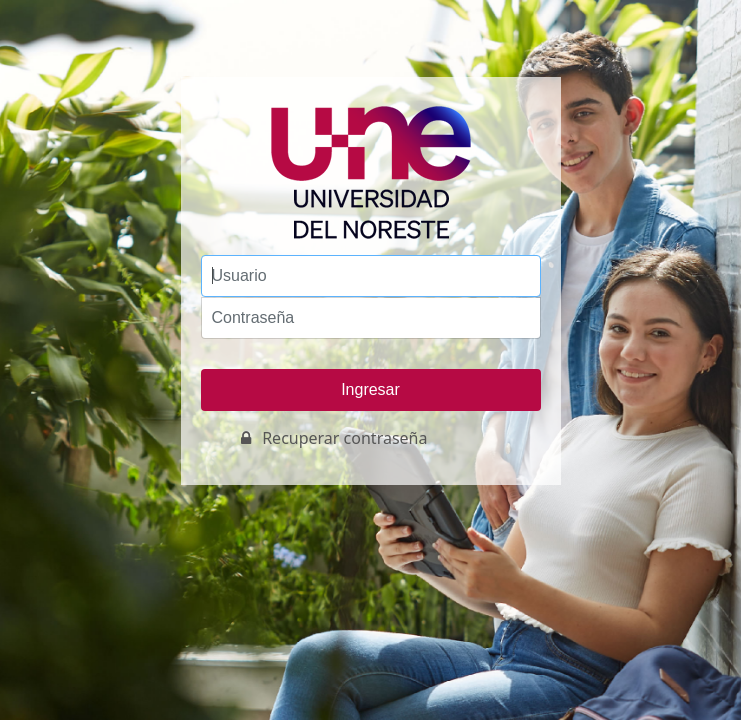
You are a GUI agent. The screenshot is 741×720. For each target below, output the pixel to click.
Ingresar (370, 389)
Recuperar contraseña (344, 438)
